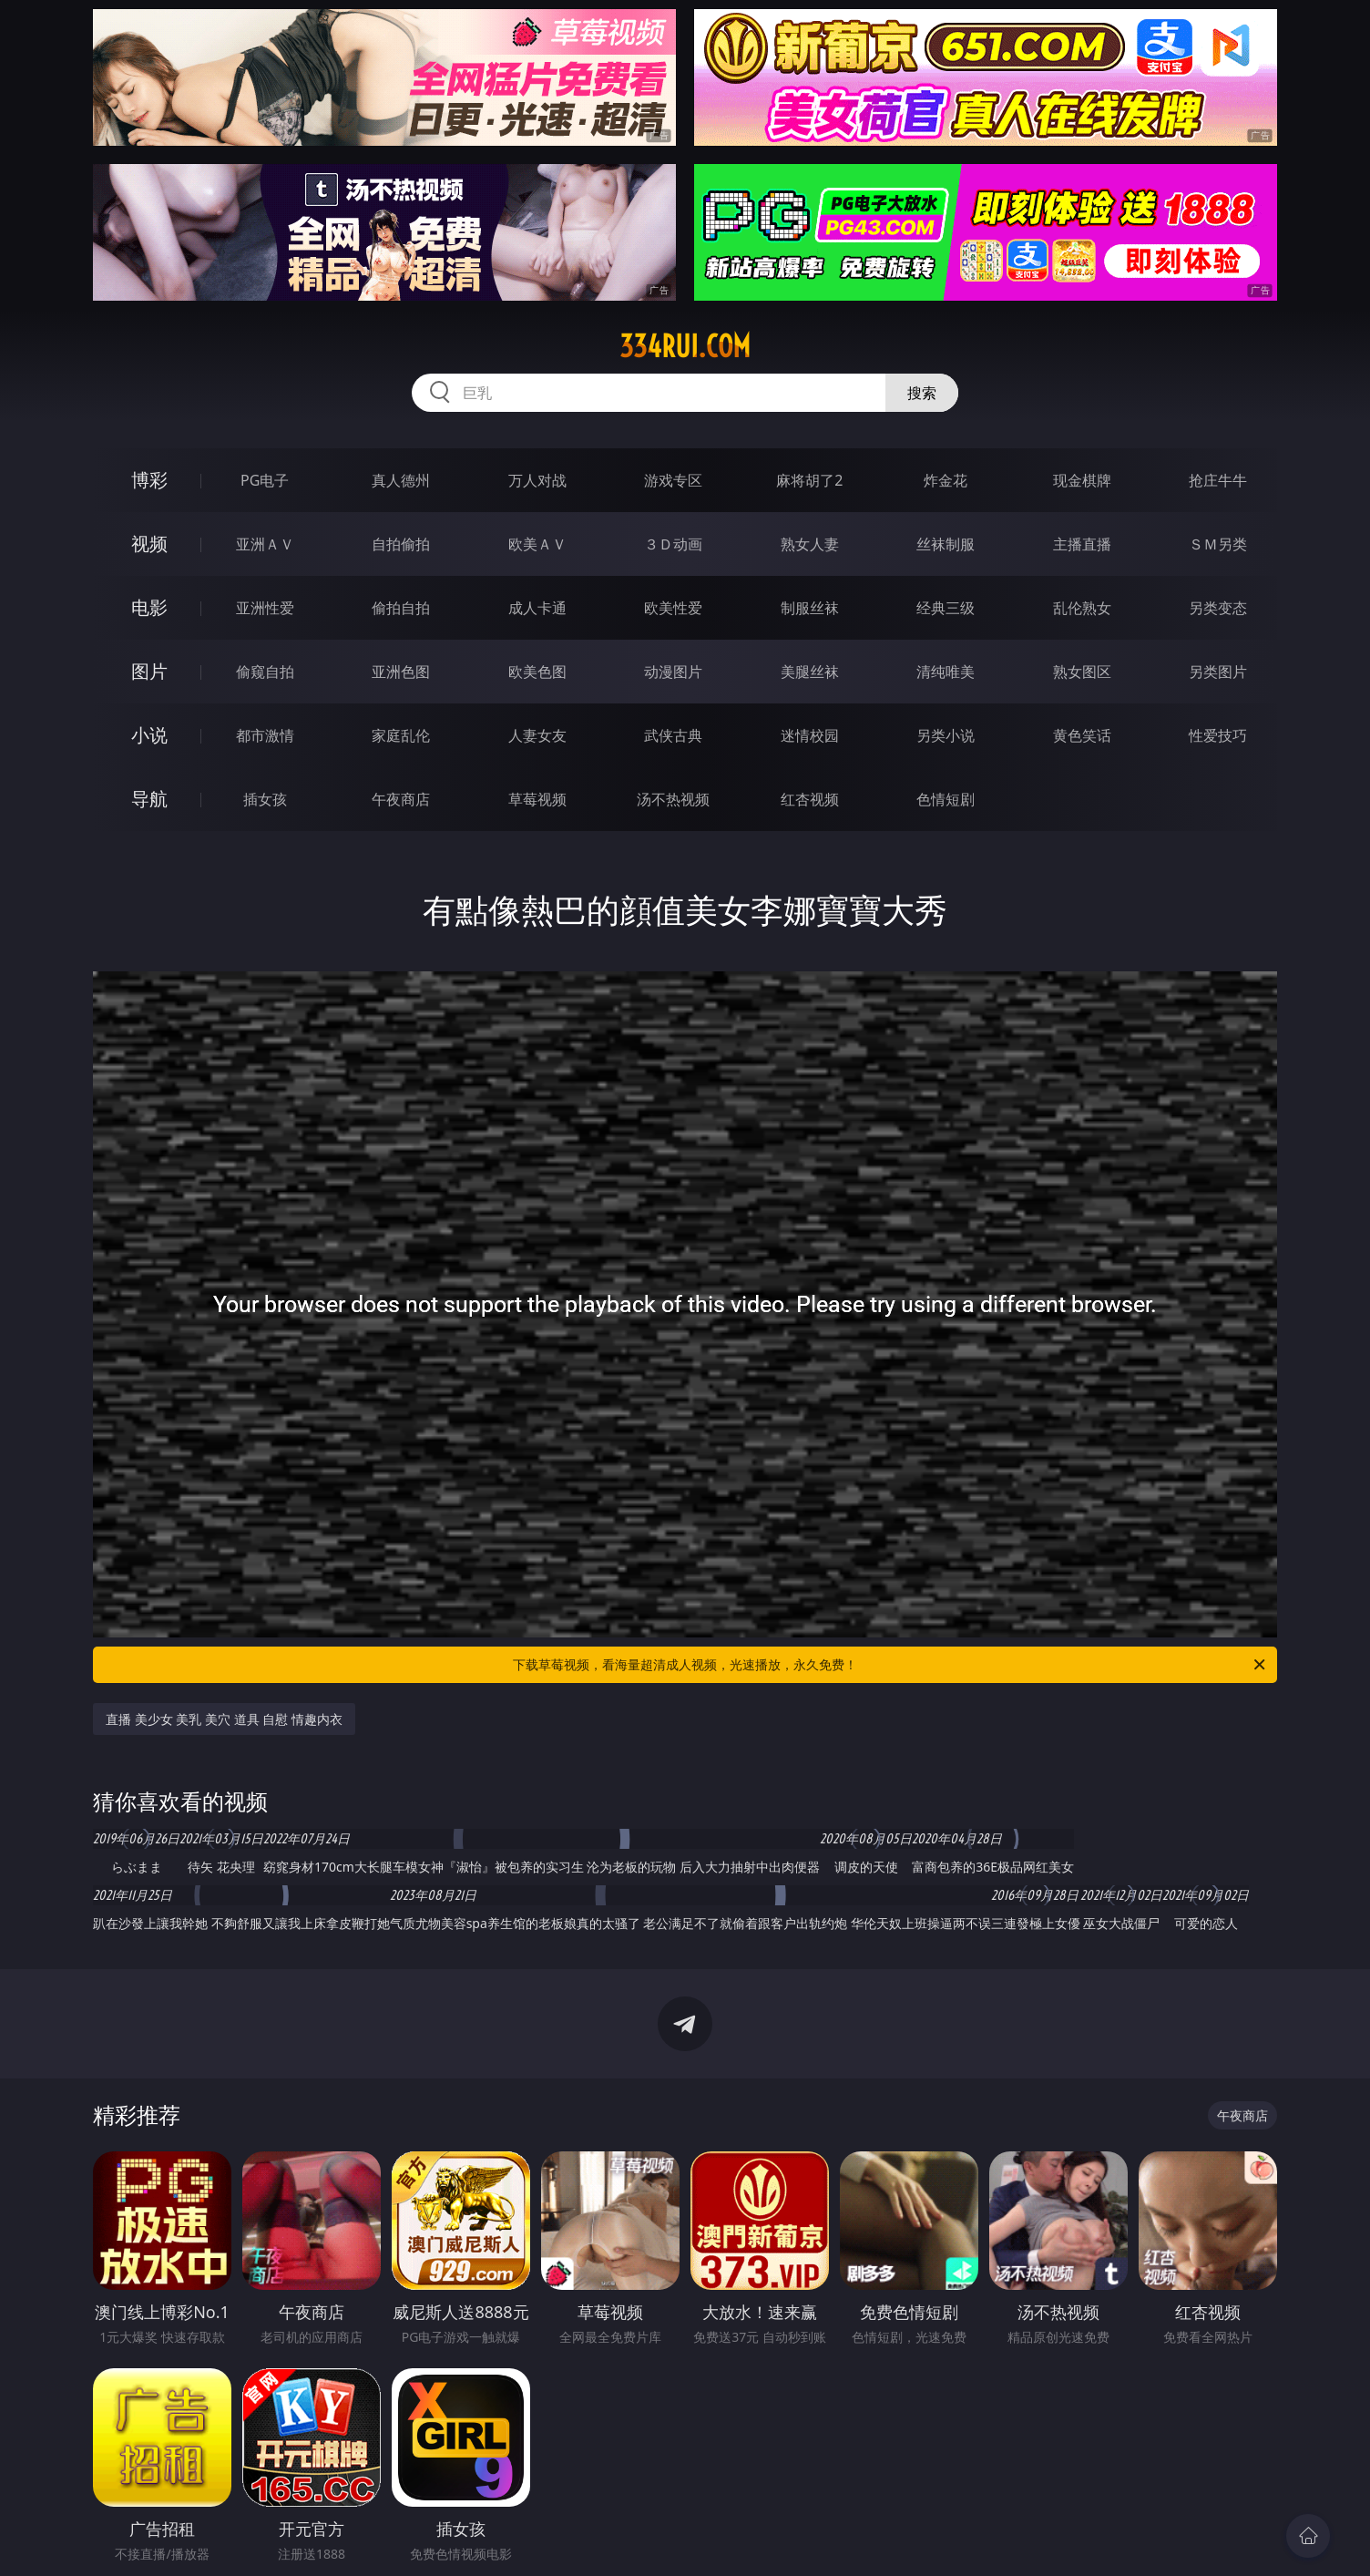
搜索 (921, 393)
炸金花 (945, 480)
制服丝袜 (810, 608)
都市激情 (265, 735)
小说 (149, 735)
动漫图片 (673, 672)
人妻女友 (537, 735)
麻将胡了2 (809, 480)
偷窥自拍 (265, 672)
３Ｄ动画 (673, 544)
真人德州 (401, 480)
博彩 (149, 479)
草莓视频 (537, 799)
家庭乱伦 (401, 735)
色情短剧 (945, 799)
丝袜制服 (945, 544)
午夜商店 (401, 799)
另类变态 (1218, 608)
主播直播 (1082, 544)
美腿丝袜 (810, 672)
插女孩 (265, 799)
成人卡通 (537, 608)
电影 (149, 607)
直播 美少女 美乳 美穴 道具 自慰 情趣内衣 (224, 1719)
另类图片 (1218, 672)
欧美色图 (537, 672)
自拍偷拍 (401, 544)
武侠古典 (673, 735)
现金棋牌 (1082, 480)
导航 (149, 798)
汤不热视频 (673, 799)
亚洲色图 (401, 672)
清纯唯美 (945, 672)
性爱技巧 (1218, 735)
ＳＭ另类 (1218, 544)
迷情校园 (810, 735)
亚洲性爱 (265, 608)
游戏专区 (673, 480)
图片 (149, 671)
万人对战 (537, 480)
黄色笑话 (1082, 735)
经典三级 (945, 608)
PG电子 (264, 480)
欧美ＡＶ (537, 544)
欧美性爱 (673, 608)
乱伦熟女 (1082, 608)
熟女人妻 (810, 544)
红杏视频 (810, 799)
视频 (149, 543)
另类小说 (945, 735)
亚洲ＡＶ (265, 544)
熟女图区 (1082, 672)
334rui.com (685, 346)
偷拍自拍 (401, 608)
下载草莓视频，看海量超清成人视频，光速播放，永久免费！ (890, 1665)
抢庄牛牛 (1218, 480)
